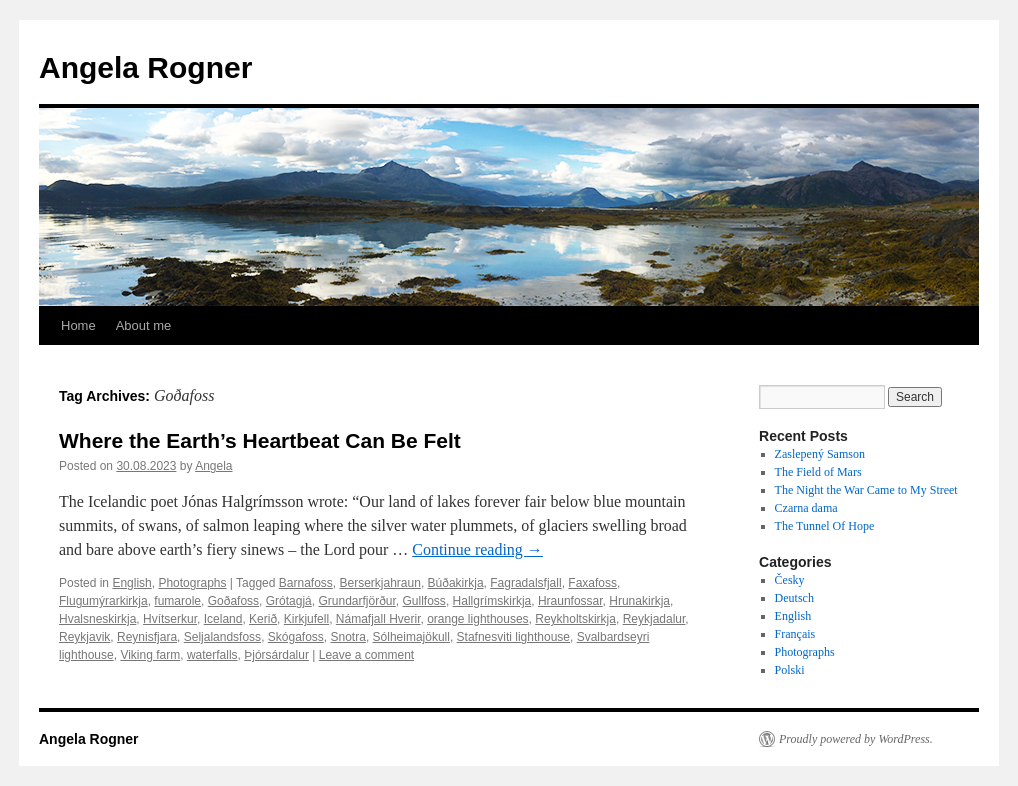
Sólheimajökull (411, 637)
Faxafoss (592, 583)
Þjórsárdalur (276, 655)
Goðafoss (233, 601)
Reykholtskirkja (575, 619)
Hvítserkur (170, 619)
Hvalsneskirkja (97, 619)
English (131, 583)
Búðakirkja (456, 583)
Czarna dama (806, 508)
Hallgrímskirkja (492, 601)
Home (78, 325)
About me (144, 325)
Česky (790, 580)
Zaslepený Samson (820, 454)
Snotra (348, 637)
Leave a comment (366, 655)
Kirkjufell (306, 619)
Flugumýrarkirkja (103, 601)
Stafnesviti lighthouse (513, 637)
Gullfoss (424, 601)
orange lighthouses (477, 619)
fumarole (177, 601)
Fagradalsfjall (525, 583)
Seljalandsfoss (222, 637)
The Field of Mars (818, 472)
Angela (213, 466)
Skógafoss (296, 637)
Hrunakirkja (639, 601)
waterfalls (212, 655)
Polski (790, 670)
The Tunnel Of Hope (825, 526)
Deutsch (794, 598)
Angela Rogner (145, 67)
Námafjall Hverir (378, 619)
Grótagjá (289, 601)
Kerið (263, 619)
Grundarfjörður (356, 601)
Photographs (192, 583)
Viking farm (150, 655)
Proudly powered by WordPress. (856, 739)
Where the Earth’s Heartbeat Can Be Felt (260, 440)
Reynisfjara (147, 637)
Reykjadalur (654, 619)
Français (795, 634)
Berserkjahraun (380, 583)
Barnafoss (306, 583)
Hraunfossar (570, 601)
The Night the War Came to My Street (866, 490)
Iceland (223, 619)
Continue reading (477, 549)
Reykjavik (84, 637)
